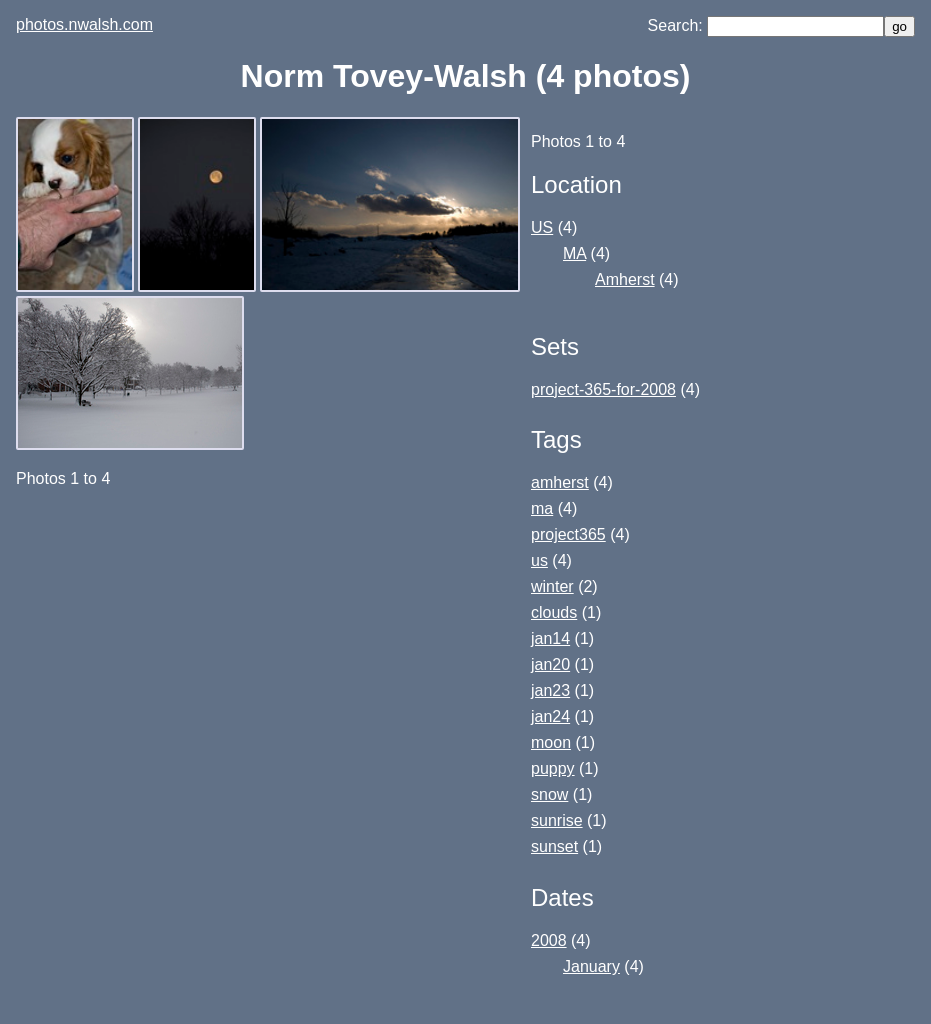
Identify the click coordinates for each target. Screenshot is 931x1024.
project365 (568, 534)
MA (574, 253)
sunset (554, 846)
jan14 (550, 638)
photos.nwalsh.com (84, 24)
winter (552, 586)
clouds (554, 612)
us (539, 560)
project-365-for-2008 (603, 389)
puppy (553, 768)
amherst (560, 482)
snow (549, 794)
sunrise (557, 820)
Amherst (625, 279)
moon (551, 742)
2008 (549, 940)
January (591, 966)
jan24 (550, 716)
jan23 (550, 690)
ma (542, 508)
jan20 (550, 664)
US (542, 227)
